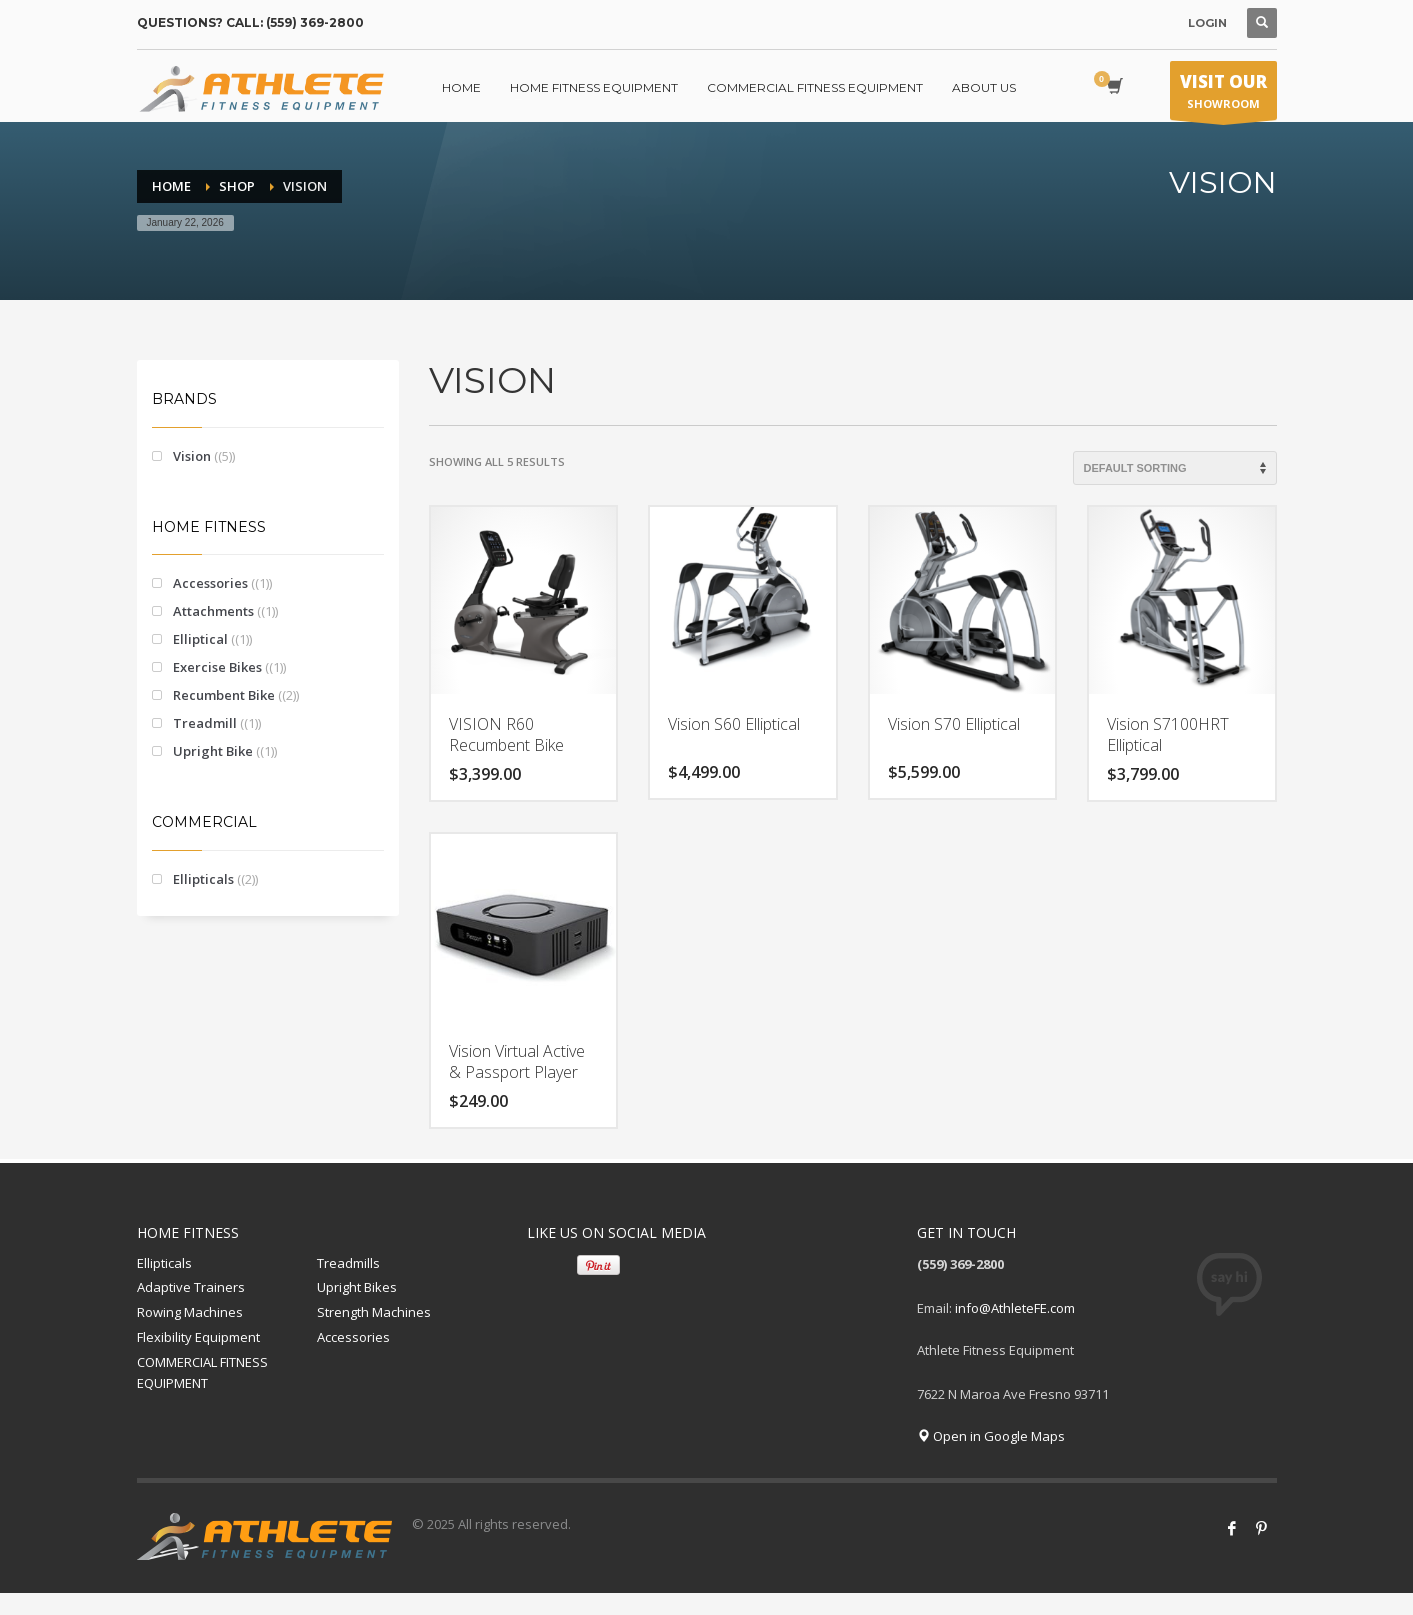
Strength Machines (374, 1312)
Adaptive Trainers (191, 1287)
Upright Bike (213, 751)
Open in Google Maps (991, 1436)
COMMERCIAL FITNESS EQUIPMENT (202, 1372)
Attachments (213, 611)
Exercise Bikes (217, 667)
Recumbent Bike (224, 695)
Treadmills (348, 1263)
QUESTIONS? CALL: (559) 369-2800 (250, 22)
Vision (192, 456)
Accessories (210, 583)
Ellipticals (203, 879)
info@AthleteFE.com (1015, 1308)
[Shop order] (1175, 468)
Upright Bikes (357, 1287)
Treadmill (205, 723)
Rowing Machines (190, 1312)
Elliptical (200, 639)
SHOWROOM (1223, 95)
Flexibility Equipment (198, 1337)
